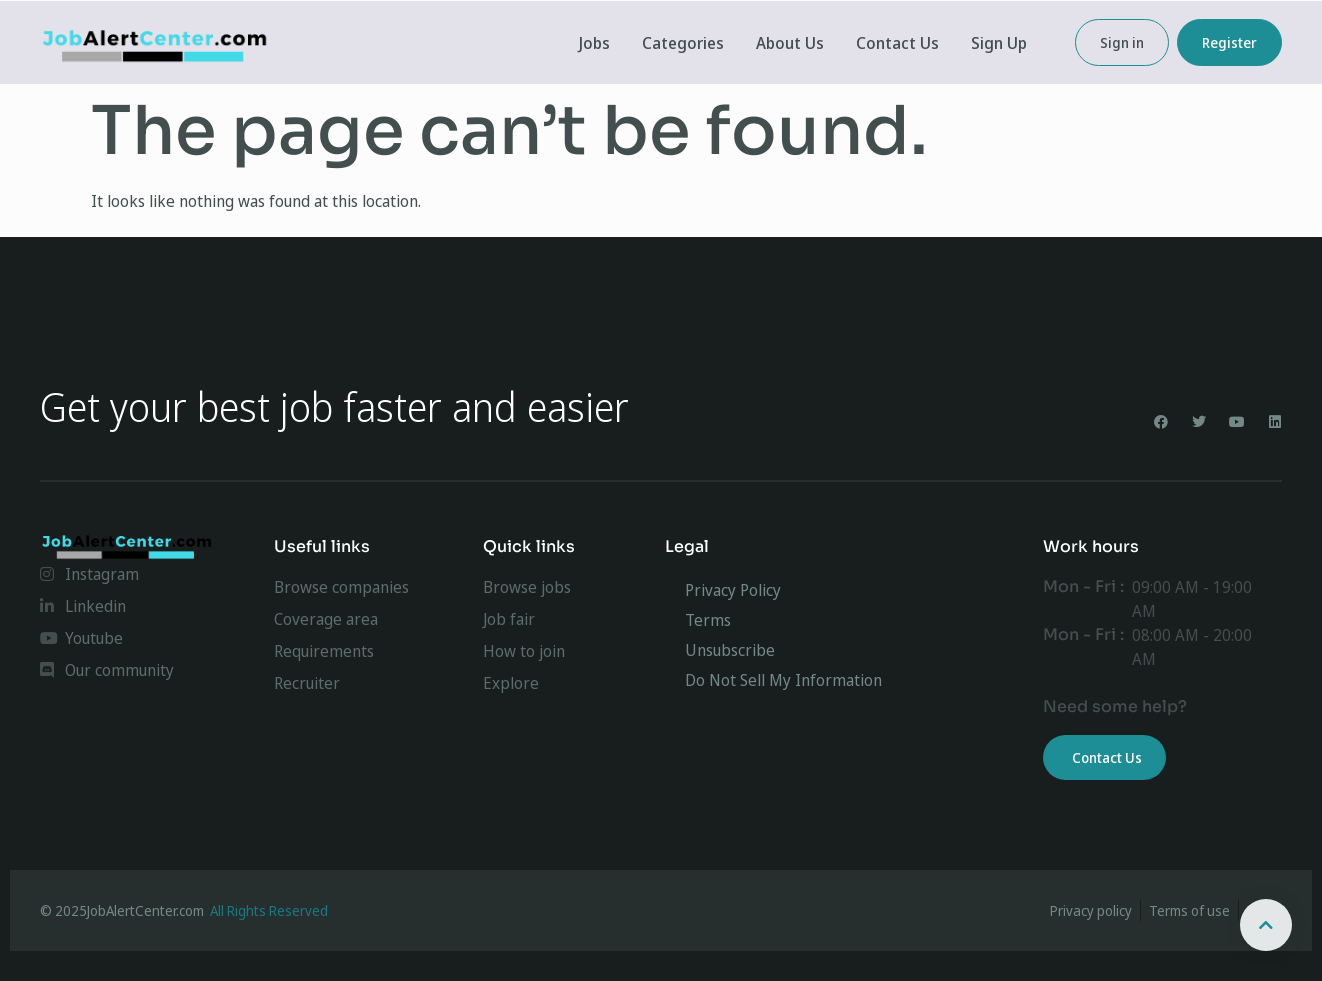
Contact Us (897, 43)
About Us (790, 43)
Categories (683, 43)
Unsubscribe (730, 650)
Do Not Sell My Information (783, 680)
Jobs (594, 43)
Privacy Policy (733, 590)
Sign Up (999, 43)
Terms (708, 620)
